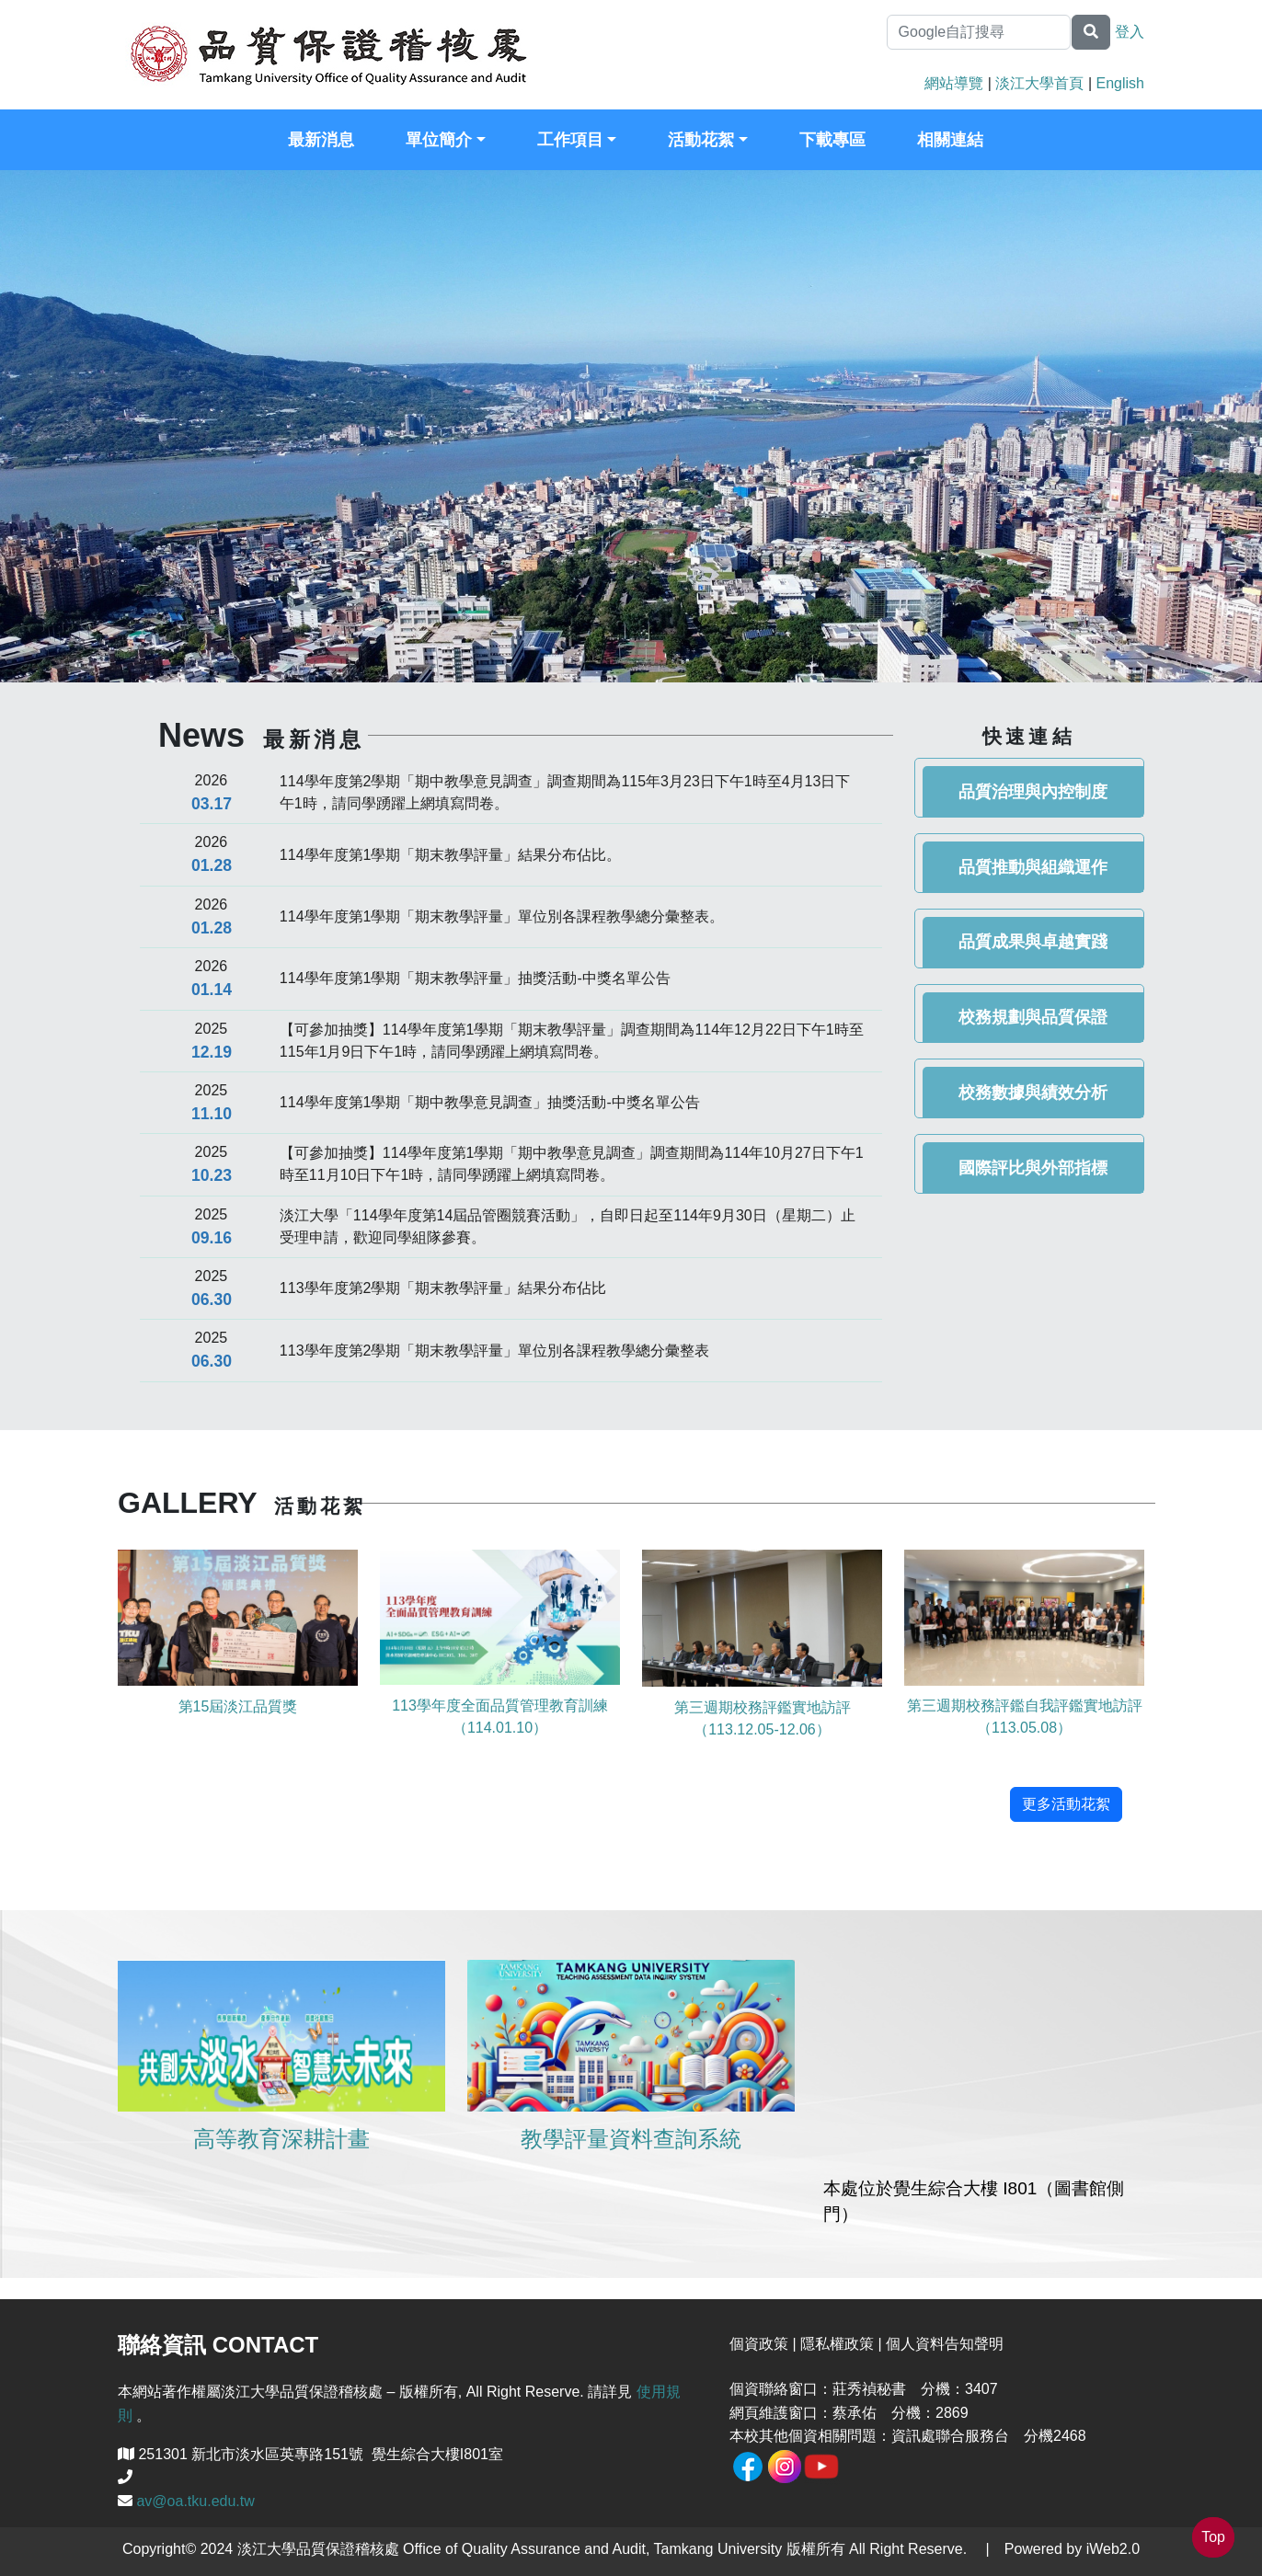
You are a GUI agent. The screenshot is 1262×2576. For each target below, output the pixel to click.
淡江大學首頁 (1039, 83)
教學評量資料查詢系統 (631, 2138)
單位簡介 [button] (439, 140)
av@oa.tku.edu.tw (195, 2501)
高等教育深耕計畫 (281, 2138)
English (1120, 83)
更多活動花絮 (1066, 1804)
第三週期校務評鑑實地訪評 (762, 1707)
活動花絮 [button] (701, 140)
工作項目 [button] (570, 140)
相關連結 (950, 140)
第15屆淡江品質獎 (238, 1706)
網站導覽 (953, 83)
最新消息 (321, 140)
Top (1213, 2537)
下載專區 (832, 140)
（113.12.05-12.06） (762, 1729)
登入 (1129, 32)
